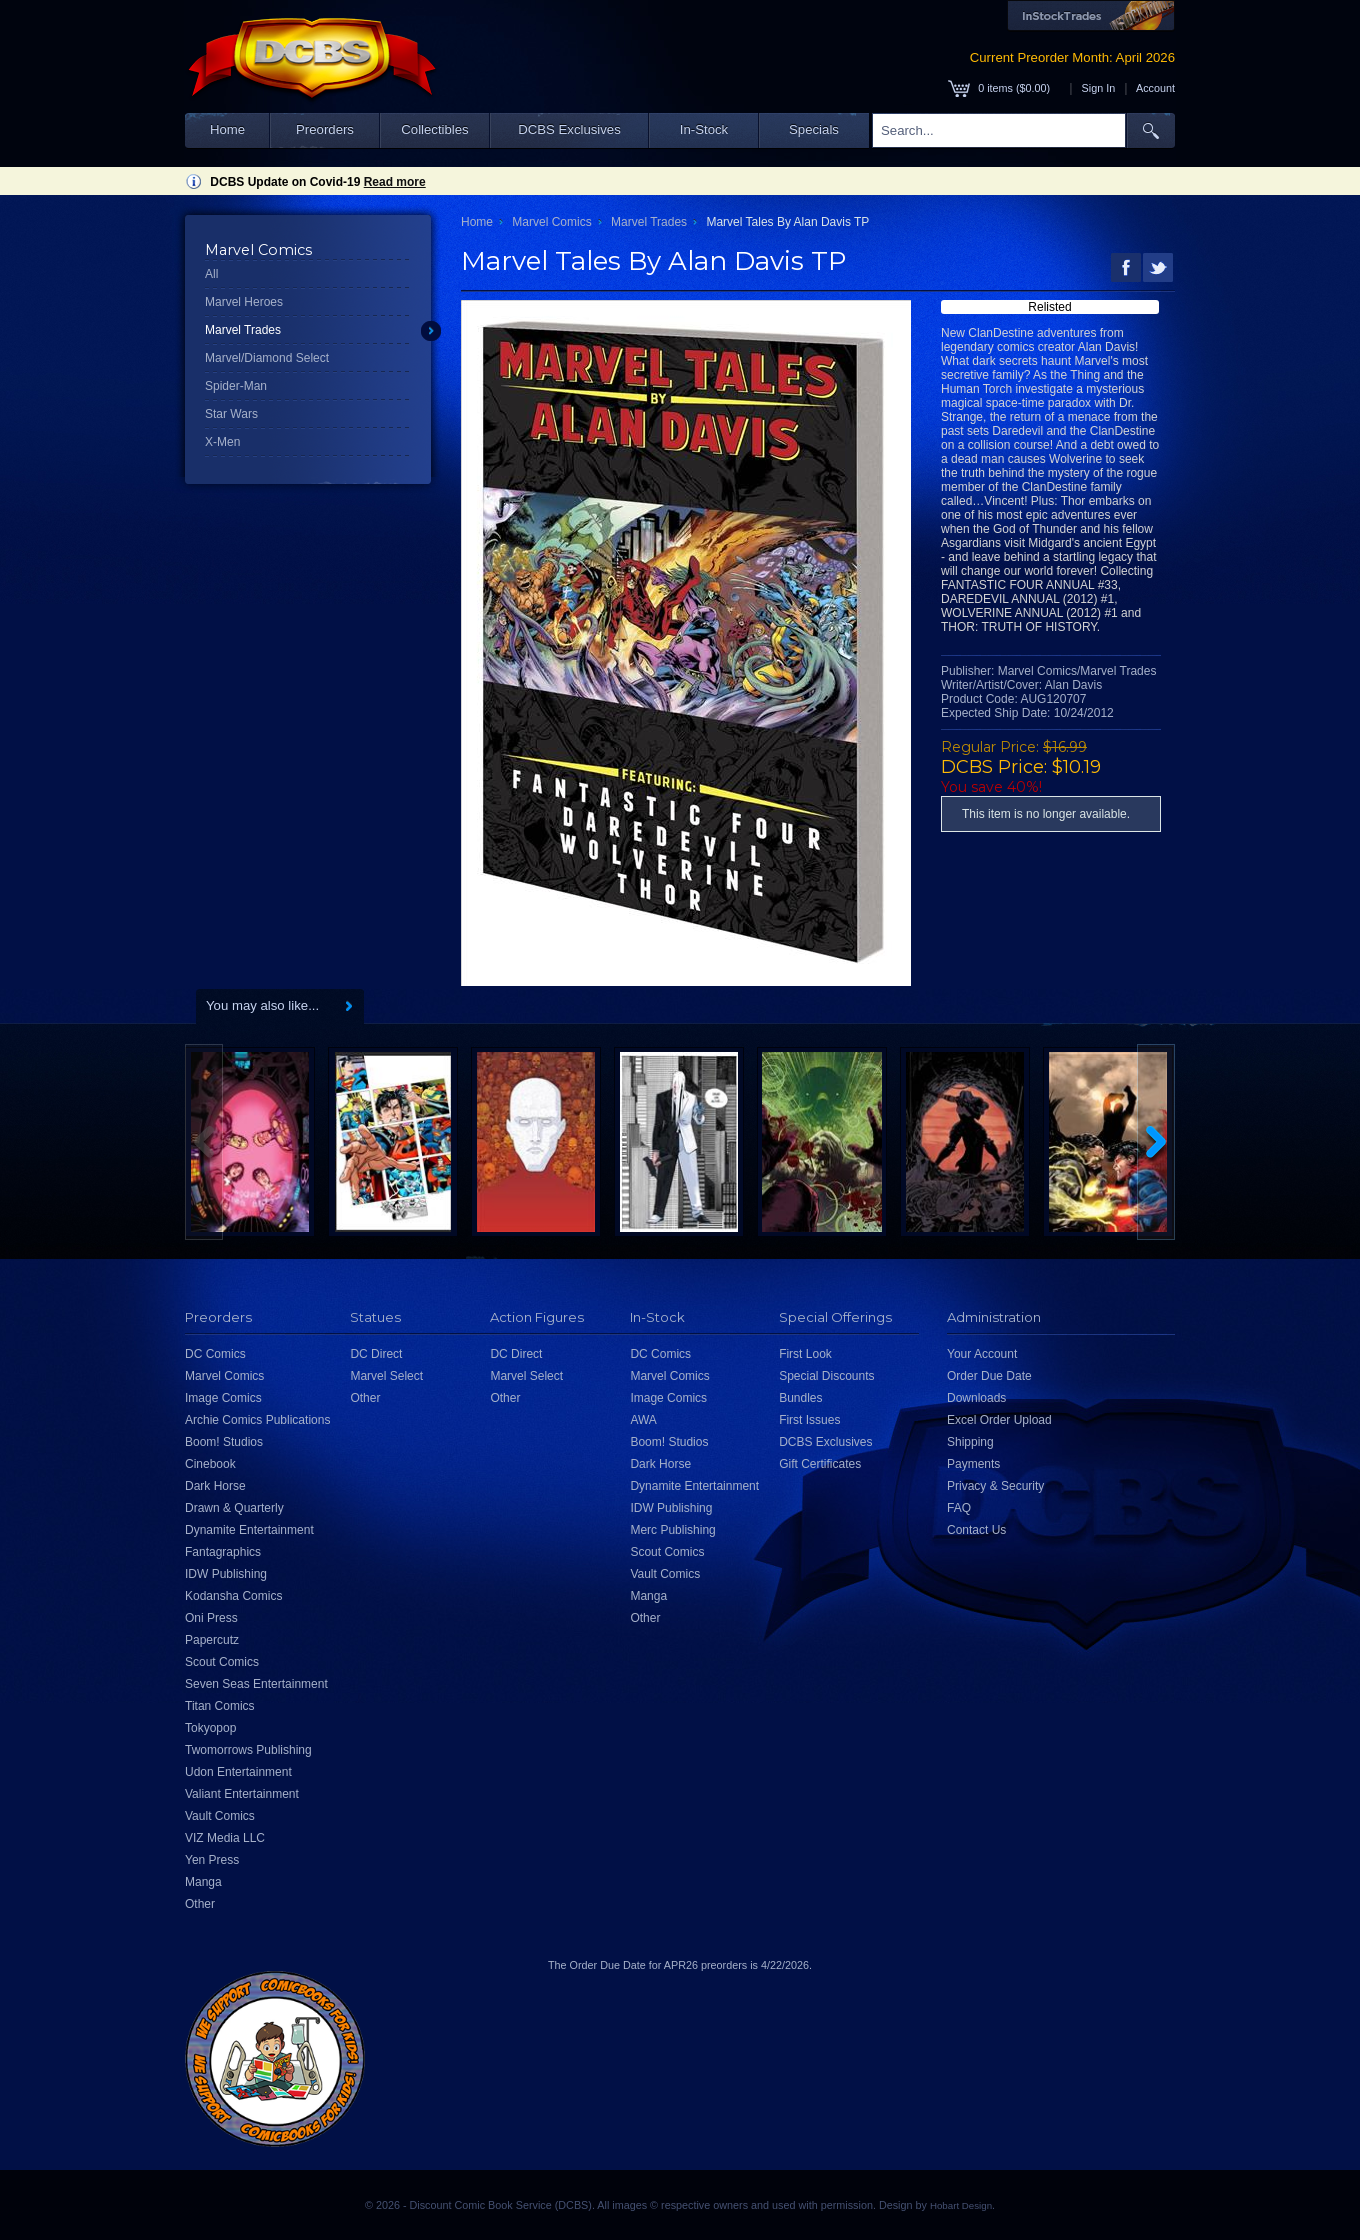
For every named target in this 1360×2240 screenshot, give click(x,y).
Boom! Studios (224, 1442)
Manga (203, 1882)
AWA (643, 1420)
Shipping (970, 1442)
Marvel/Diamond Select (267, 358)
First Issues (809, 1420)
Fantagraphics (223, 1552)
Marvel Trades (243, 330)
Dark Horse (215, 1486)
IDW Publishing (226, 1574)
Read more (395, 182)
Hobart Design (961, 2205)
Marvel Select (386, 1376)
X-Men (222, 442)
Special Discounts (826, 1376)
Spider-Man (236, 386)
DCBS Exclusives (569, 129)
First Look (805, 1354)
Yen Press (212, 1860)
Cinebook (210, 1464)
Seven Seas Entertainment (256, 1684)
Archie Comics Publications (257, 1420)
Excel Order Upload (999, 1420)
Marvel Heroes (244, 302)
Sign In (1099, 88)
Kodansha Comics (233, 1596)
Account (1155, 88)
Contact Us (976, 1530)
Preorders (325, 129)
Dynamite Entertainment (249, 1530)
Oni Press (211, 1618)
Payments (973, 1464)
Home (227, 129)
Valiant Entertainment (242, 1794)
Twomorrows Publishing (248, 1750)
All (211, 274)
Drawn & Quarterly (234, 1508)
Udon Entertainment (238, 1772)
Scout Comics (222, 1662)
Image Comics (223, 1398)
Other (200, 1904)
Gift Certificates (820, 1464)
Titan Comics (220, 1706)
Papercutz (212, 1640)
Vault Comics (220, 1816)
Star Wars (231, 414)
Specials (814, 129)
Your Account (982, 1354)
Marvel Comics (551, 222)
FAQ (959, 1508)
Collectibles (434, 129)
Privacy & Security (995, 1486)
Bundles (800, 1398)
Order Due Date (989, 1376)
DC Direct (376, 1354)
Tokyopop (210, 1728)
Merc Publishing (672, 1530)
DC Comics (215, 1354)
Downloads (976, 1398)
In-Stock (704, 129)
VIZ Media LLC (225, 1838)
